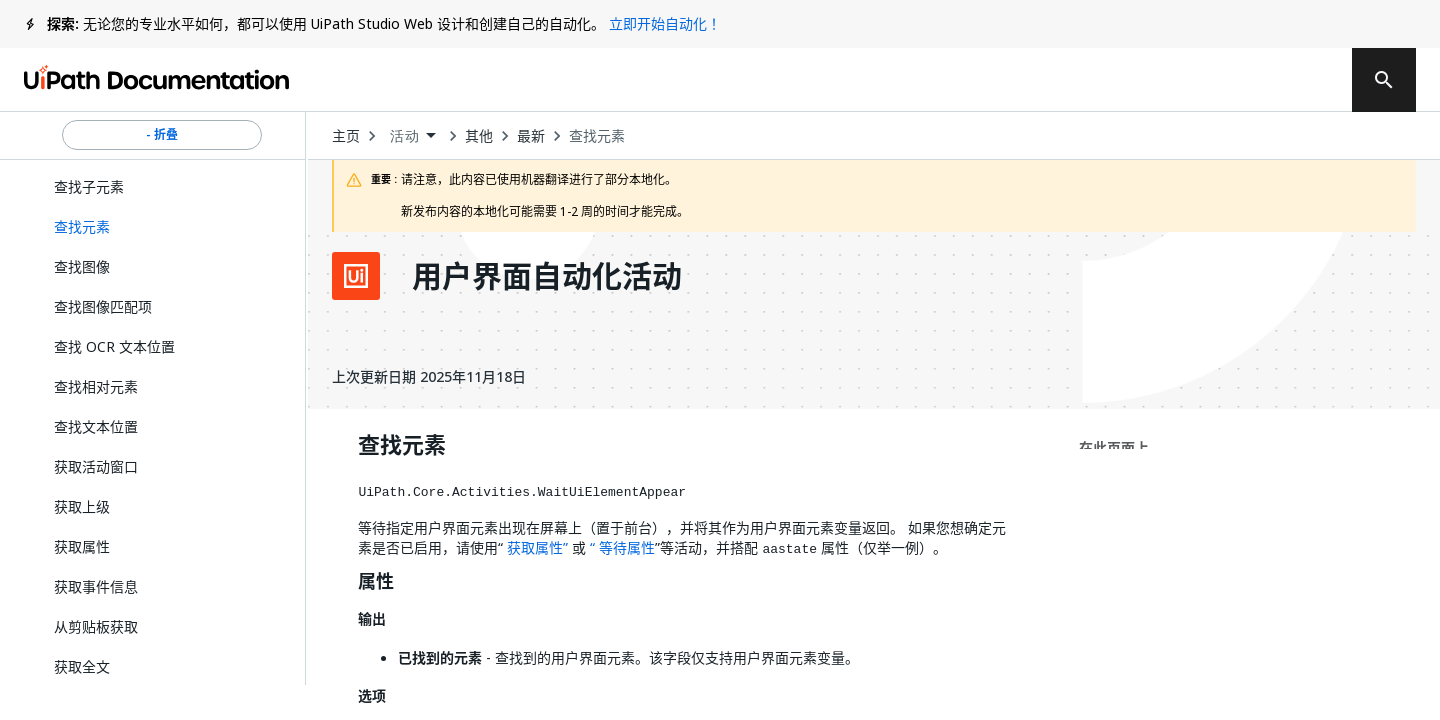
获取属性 (82, 546)
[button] (162, 227)
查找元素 (597, 136)
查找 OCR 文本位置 (114, 346)
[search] (1384, 80)
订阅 (1098, 80)
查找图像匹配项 (103, 306)
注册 (1293, 80)
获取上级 (82, 506)
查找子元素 (89, 186)
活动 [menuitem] (404, 136)
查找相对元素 (96, 386)
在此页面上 (1114, 447)
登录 (1213, 80)
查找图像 (82, 266)
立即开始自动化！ (665, 23)
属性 (376, 582)
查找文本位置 (96, 426)
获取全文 (82, 666)
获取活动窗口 (96, 466)
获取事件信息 (96, 586)
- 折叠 (162, 135)
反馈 (975, 80)
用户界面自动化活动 (547, 276)
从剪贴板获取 (96, 626)
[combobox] (412, 136)
